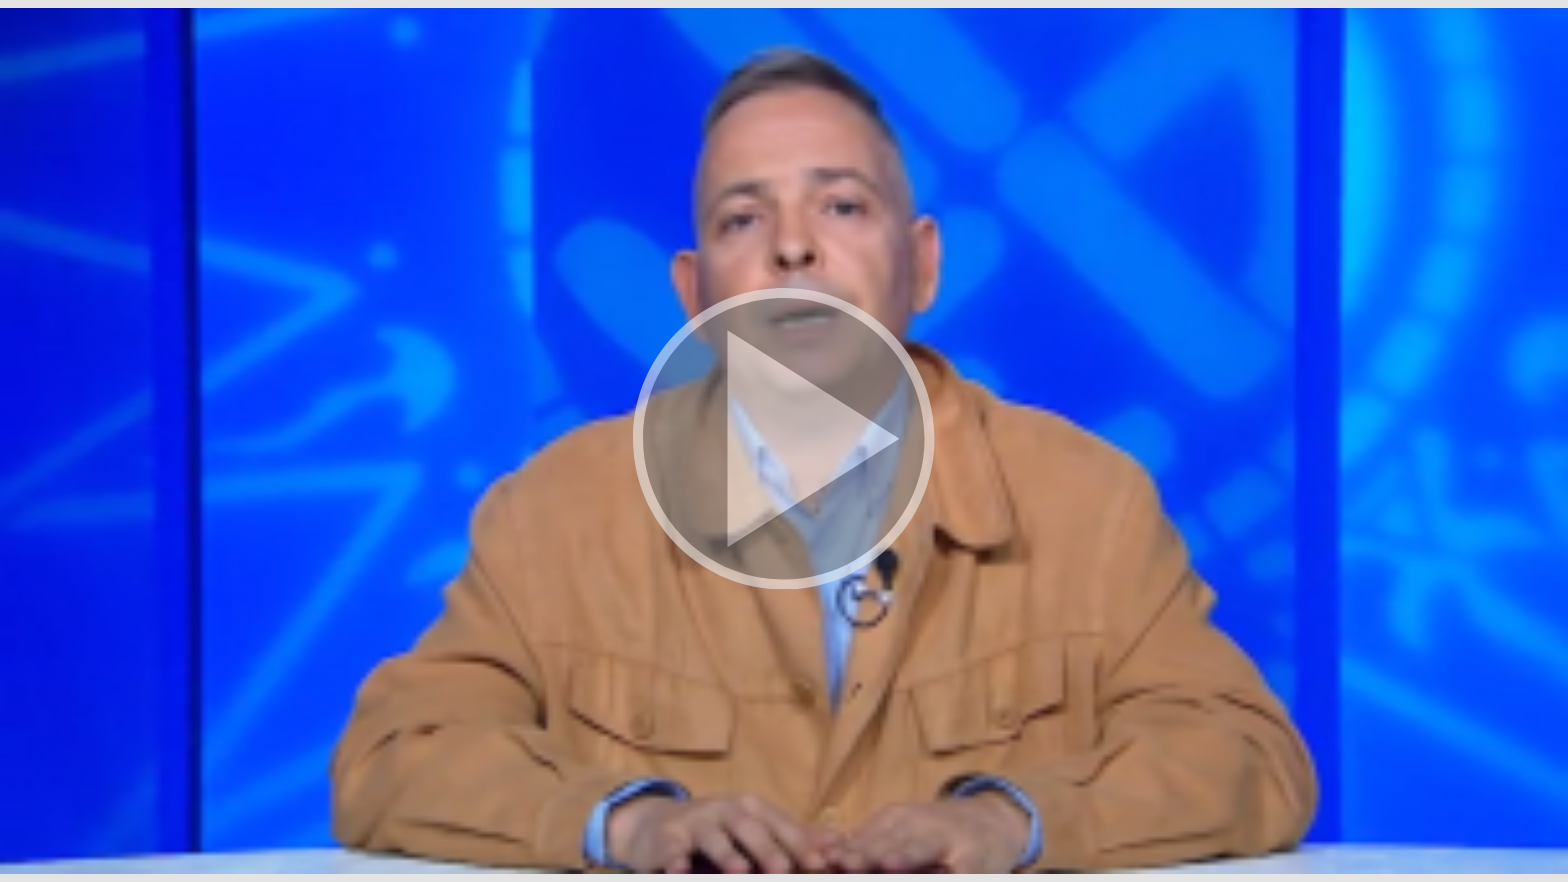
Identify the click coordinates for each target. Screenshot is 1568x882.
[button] (784, 441)
